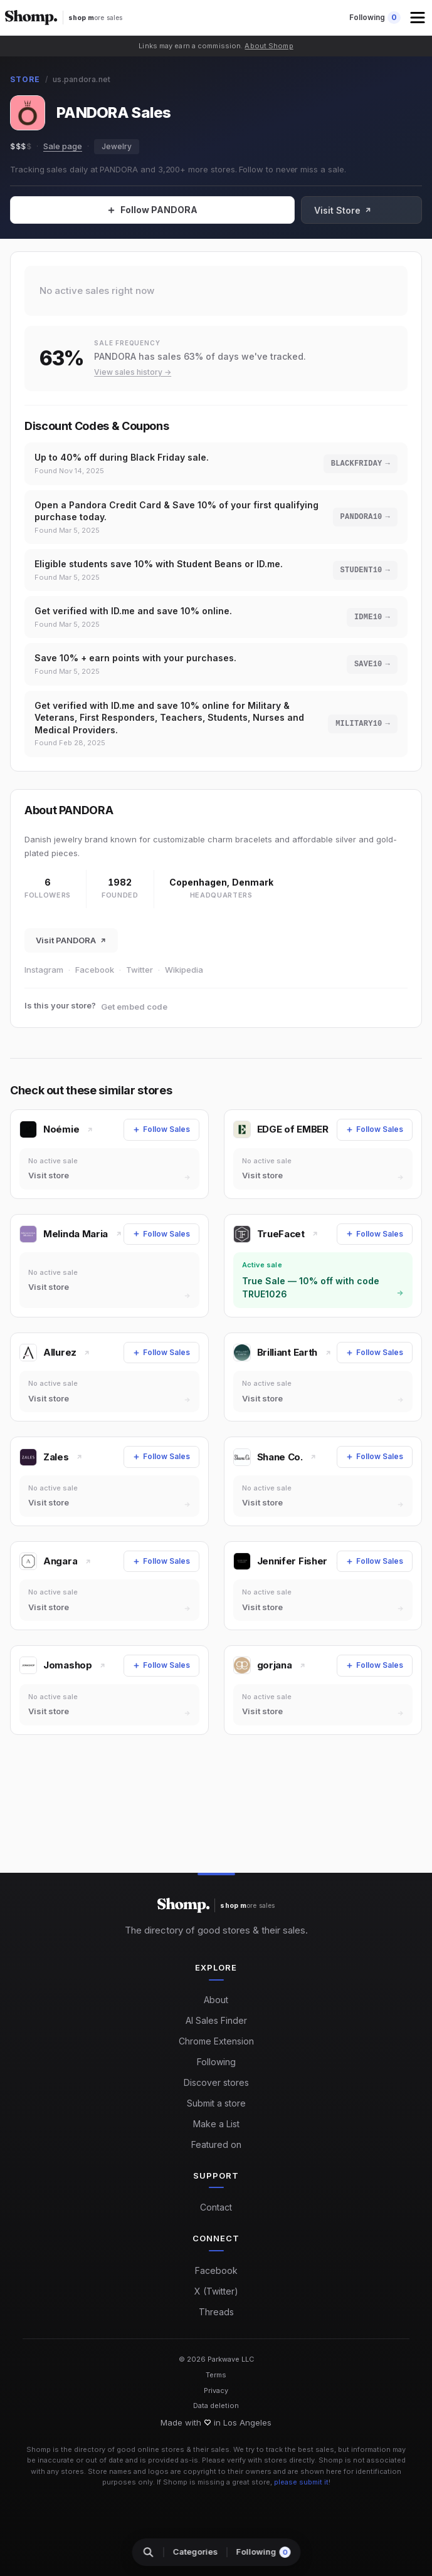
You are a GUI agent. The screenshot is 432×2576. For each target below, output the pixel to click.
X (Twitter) (216, 2291)
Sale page (62, 146)
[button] (419, 17)
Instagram (43, 970)
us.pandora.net (81, 79)
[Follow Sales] (171, 210)
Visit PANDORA (71, 940)
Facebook (94, 970)
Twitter (139, 970)
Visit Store (380, 210)
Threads (216, 2311)
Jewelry (117, 146)
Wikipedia (184, 970)
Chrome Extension (216, 2041)
